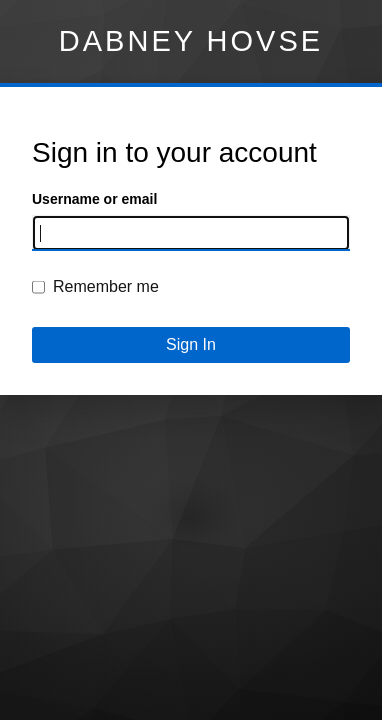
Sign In (191, 344)
